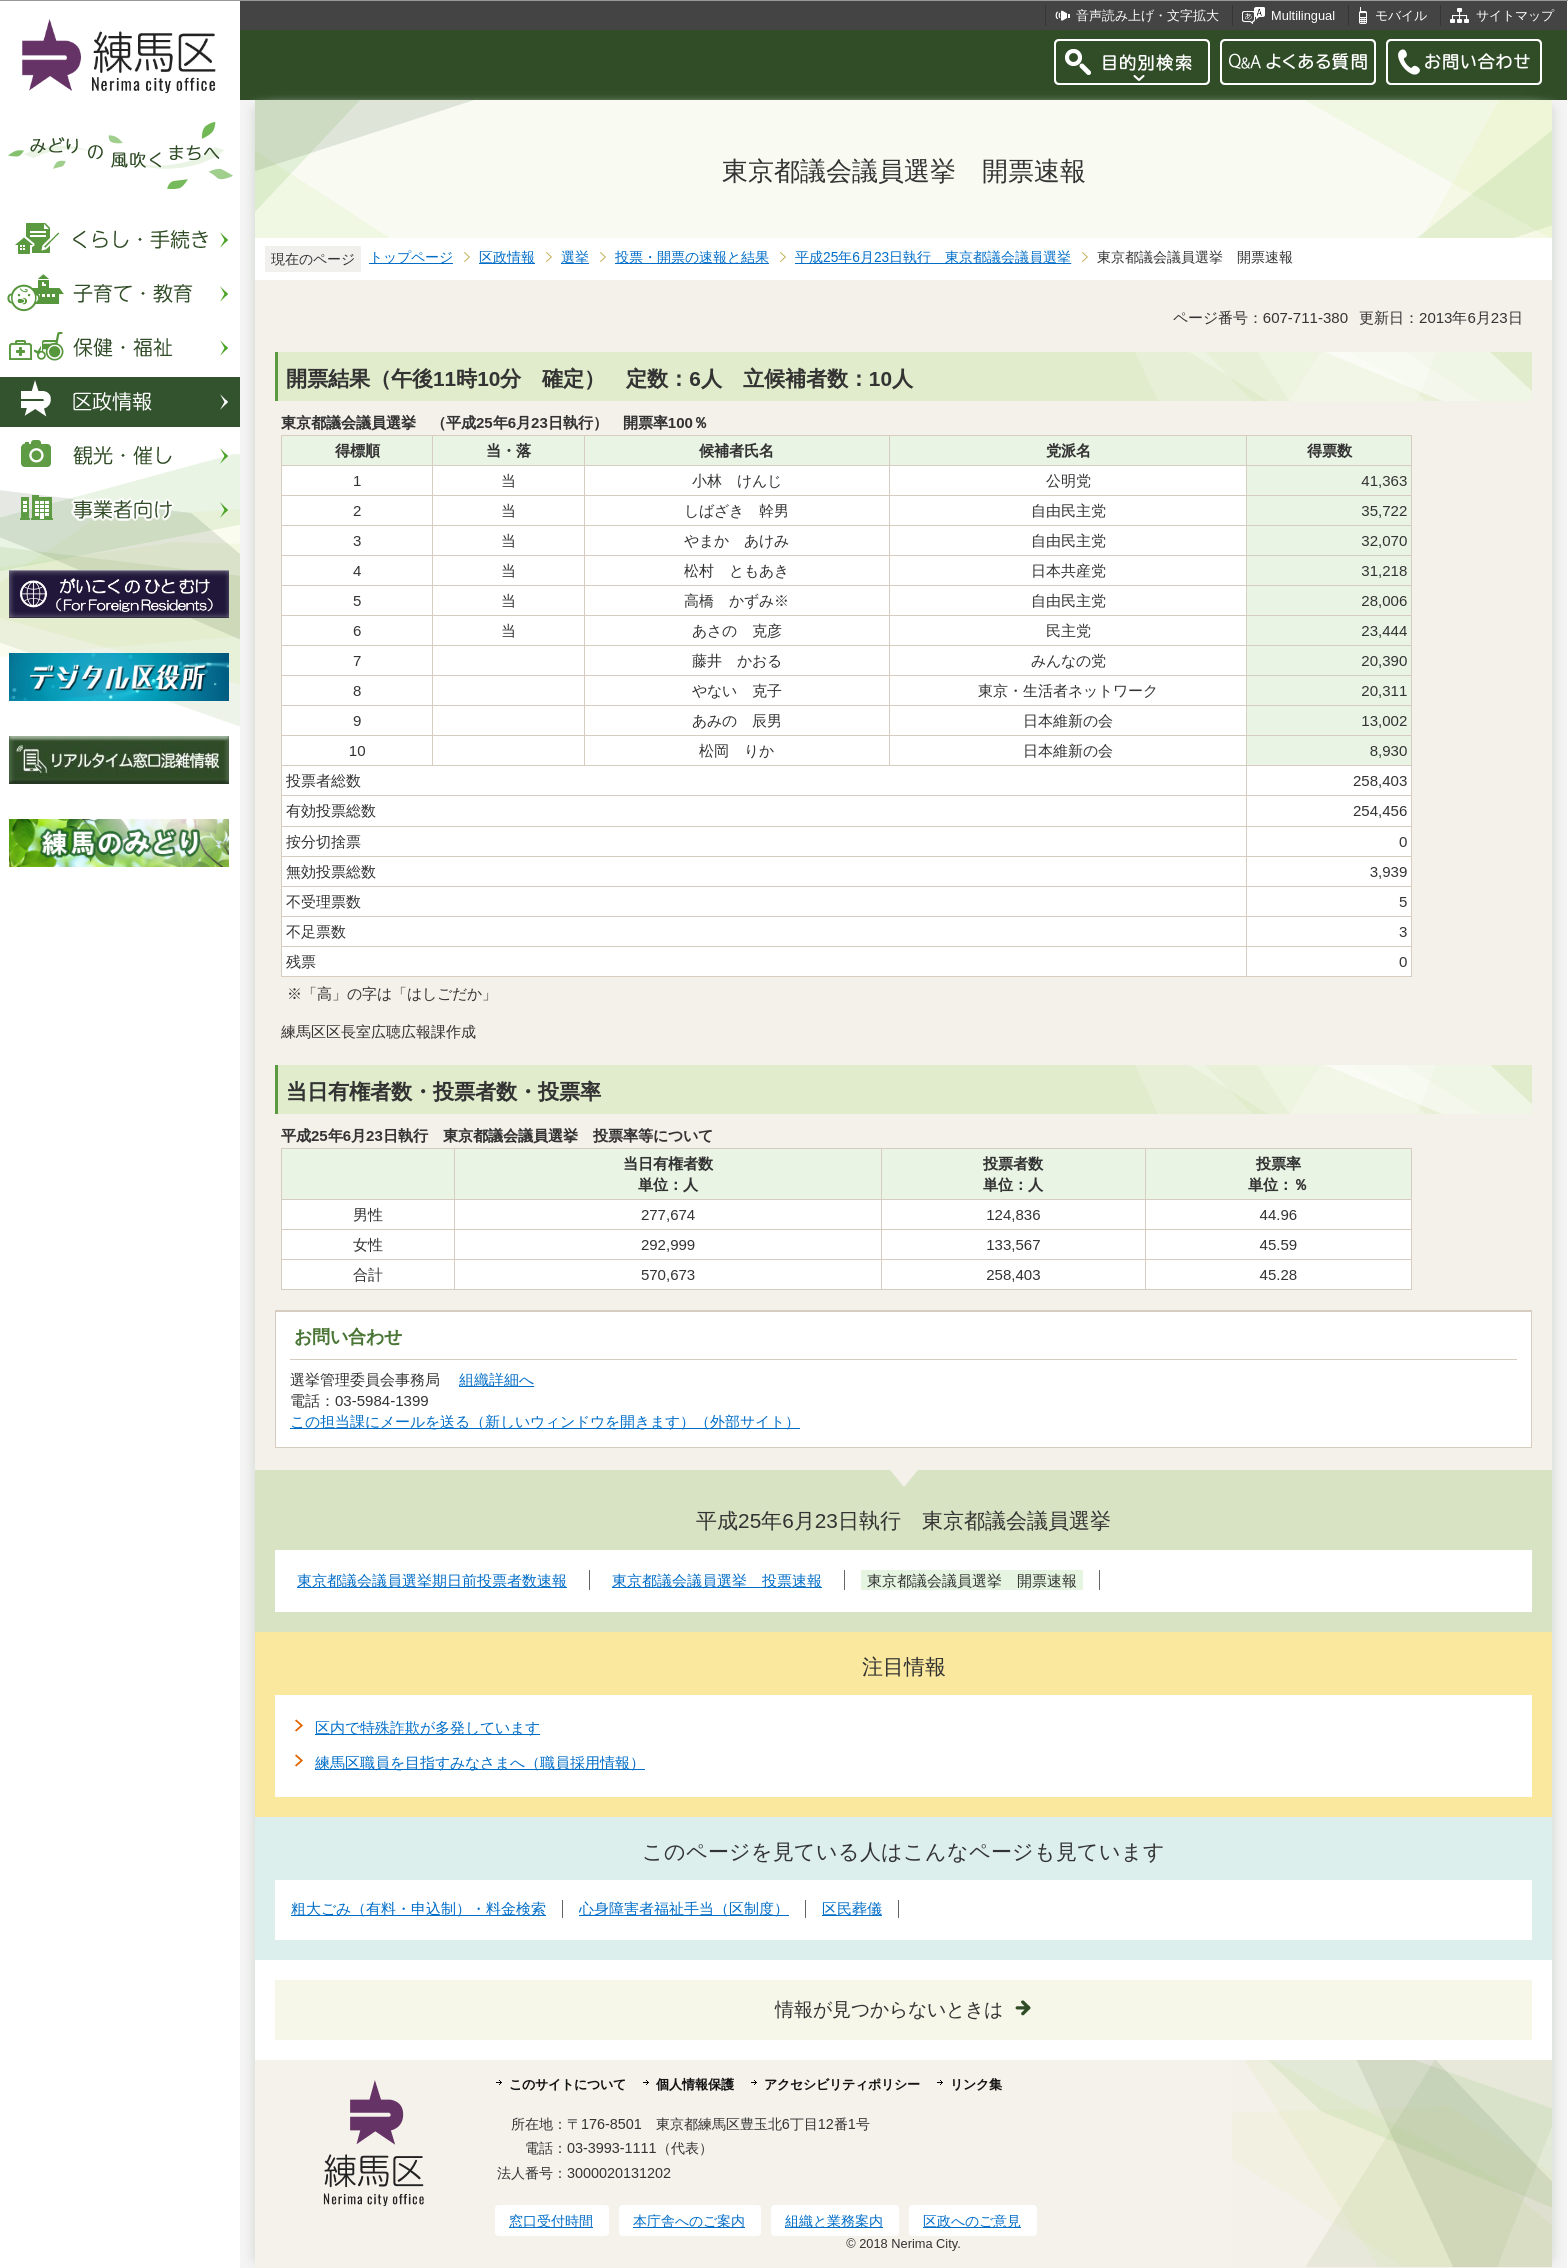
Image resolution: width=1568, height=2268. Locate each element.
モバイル (1401, 15)
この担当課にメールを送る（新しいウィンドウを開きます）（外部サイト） (545, 1421)
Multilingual (1303, 15)
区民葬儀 (852, 1908)
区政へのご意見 (972, 2221)
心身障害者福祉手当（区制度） (684, 1908)
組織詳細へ (496, 1379)
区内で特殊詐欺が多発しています (427, 1727)
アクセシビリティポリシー (842, 2084)
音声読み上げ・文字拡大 (1147, 15)
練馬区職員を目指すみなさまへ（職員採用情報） (480, 1762)
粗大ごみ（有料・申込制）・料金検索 (418, 1908)
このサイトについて (567, 2084)
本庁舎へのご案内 (689, 2221)
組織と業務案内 (834, 2221)
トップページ (411, 257)
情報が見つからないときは (889, 2009)
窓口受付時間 (551, 2221)
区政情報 (507, 257)
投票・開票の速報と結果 (692, 257)
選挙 (575, 257)
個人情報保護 (695, 2084)
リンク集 (976, 2084)
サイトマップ (1515, 15)
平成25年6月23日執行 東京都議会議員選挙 (933, 257)
